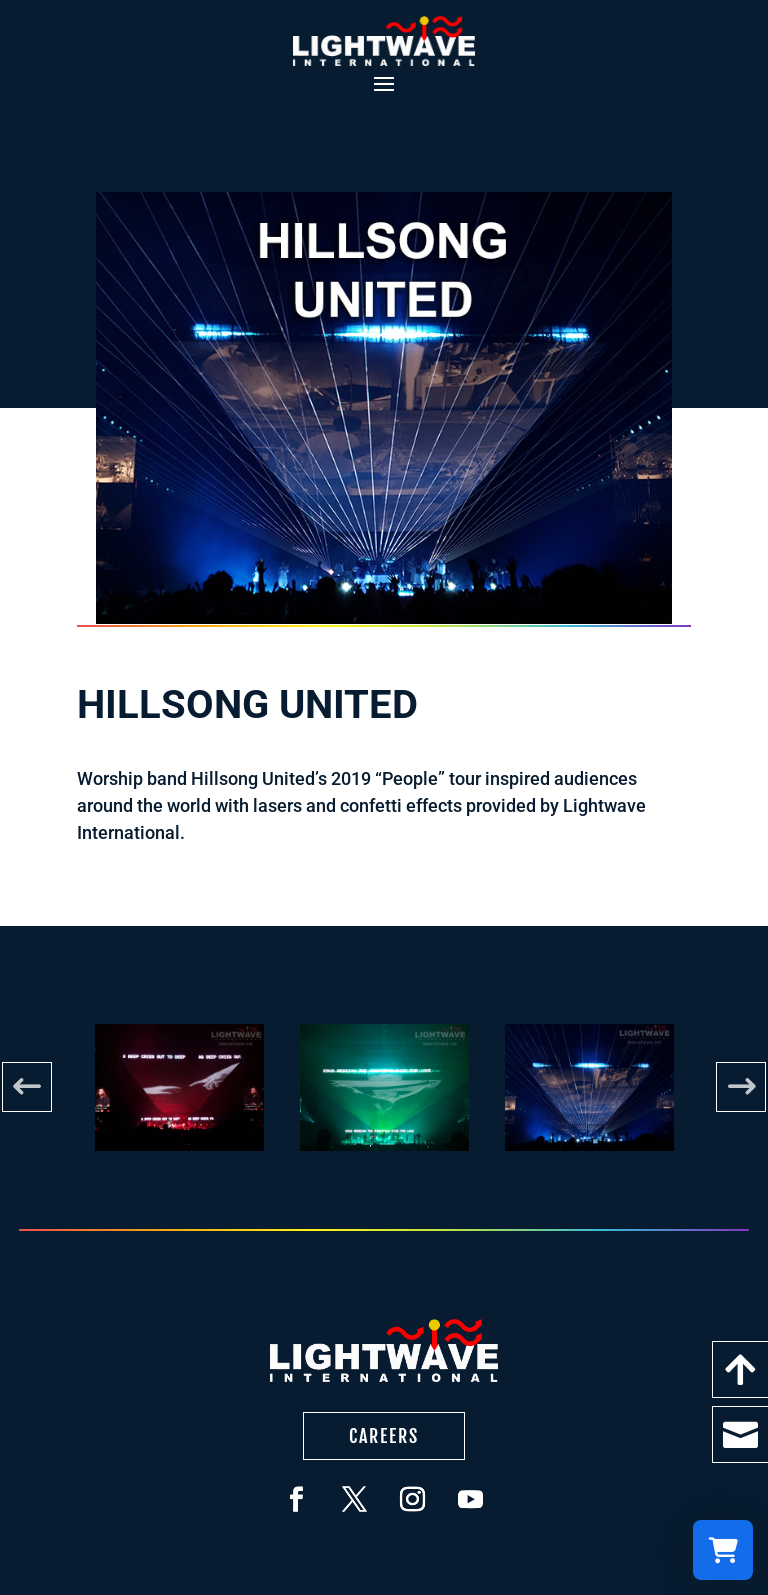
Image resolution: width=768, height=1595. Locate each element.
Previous (27, 1087)
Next (741, 1087)
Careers (384, 1436)
